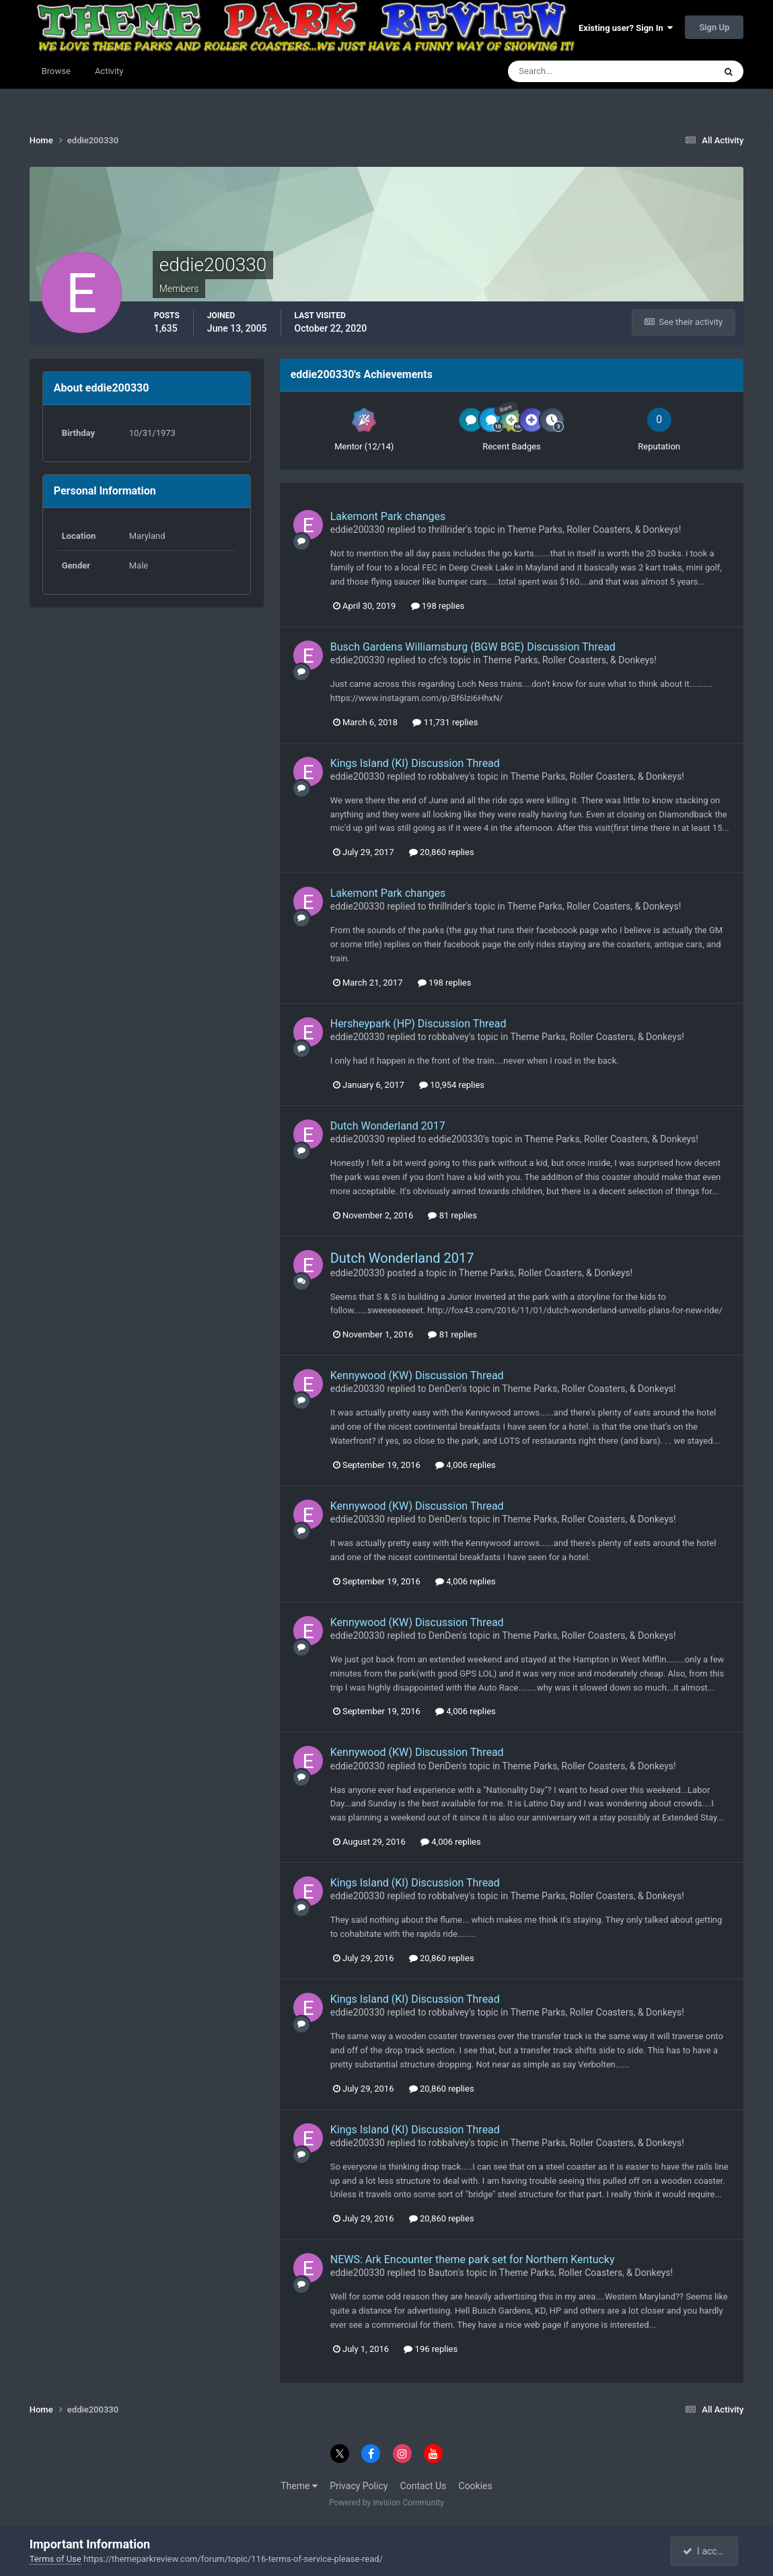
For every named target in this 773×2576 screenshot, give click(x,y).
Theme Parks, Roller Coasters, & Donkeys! (594, 529)
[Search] (570, 71)
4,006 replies (465, 1465)
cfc (435, 660)
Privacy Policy (359, 2485)
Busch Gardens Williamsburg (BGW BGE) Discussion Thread (473, 646)
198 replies (438, 606)
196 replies (430, 2349)
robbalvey (449, 776)
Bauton (443, 2272)
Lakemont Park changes (388, 516)
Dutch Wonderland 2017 (387, 1125)
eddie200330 (357, 529)
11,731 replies (445, 722)
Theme (299, 2485)
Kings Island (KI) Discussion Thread (415, 763)
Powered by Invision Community (386, 2502)
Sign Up (714, 27)
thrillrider (447, 529)
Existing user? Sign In (626, 28)
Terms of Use (55, 2559)
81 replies (452, 1215)
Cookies (475, 2485)
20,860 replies (441, 852)
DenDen (445, 1388)
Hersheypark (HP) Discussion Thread (418, 1023)
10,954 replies (451, 1085)
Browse (56, 71)
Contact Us (423, 2485)
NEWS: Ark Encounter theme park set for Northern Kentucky (472, 2259)
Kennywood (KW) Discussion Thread (417, 1375)
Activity (109, 71)
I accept (705, 2551)
